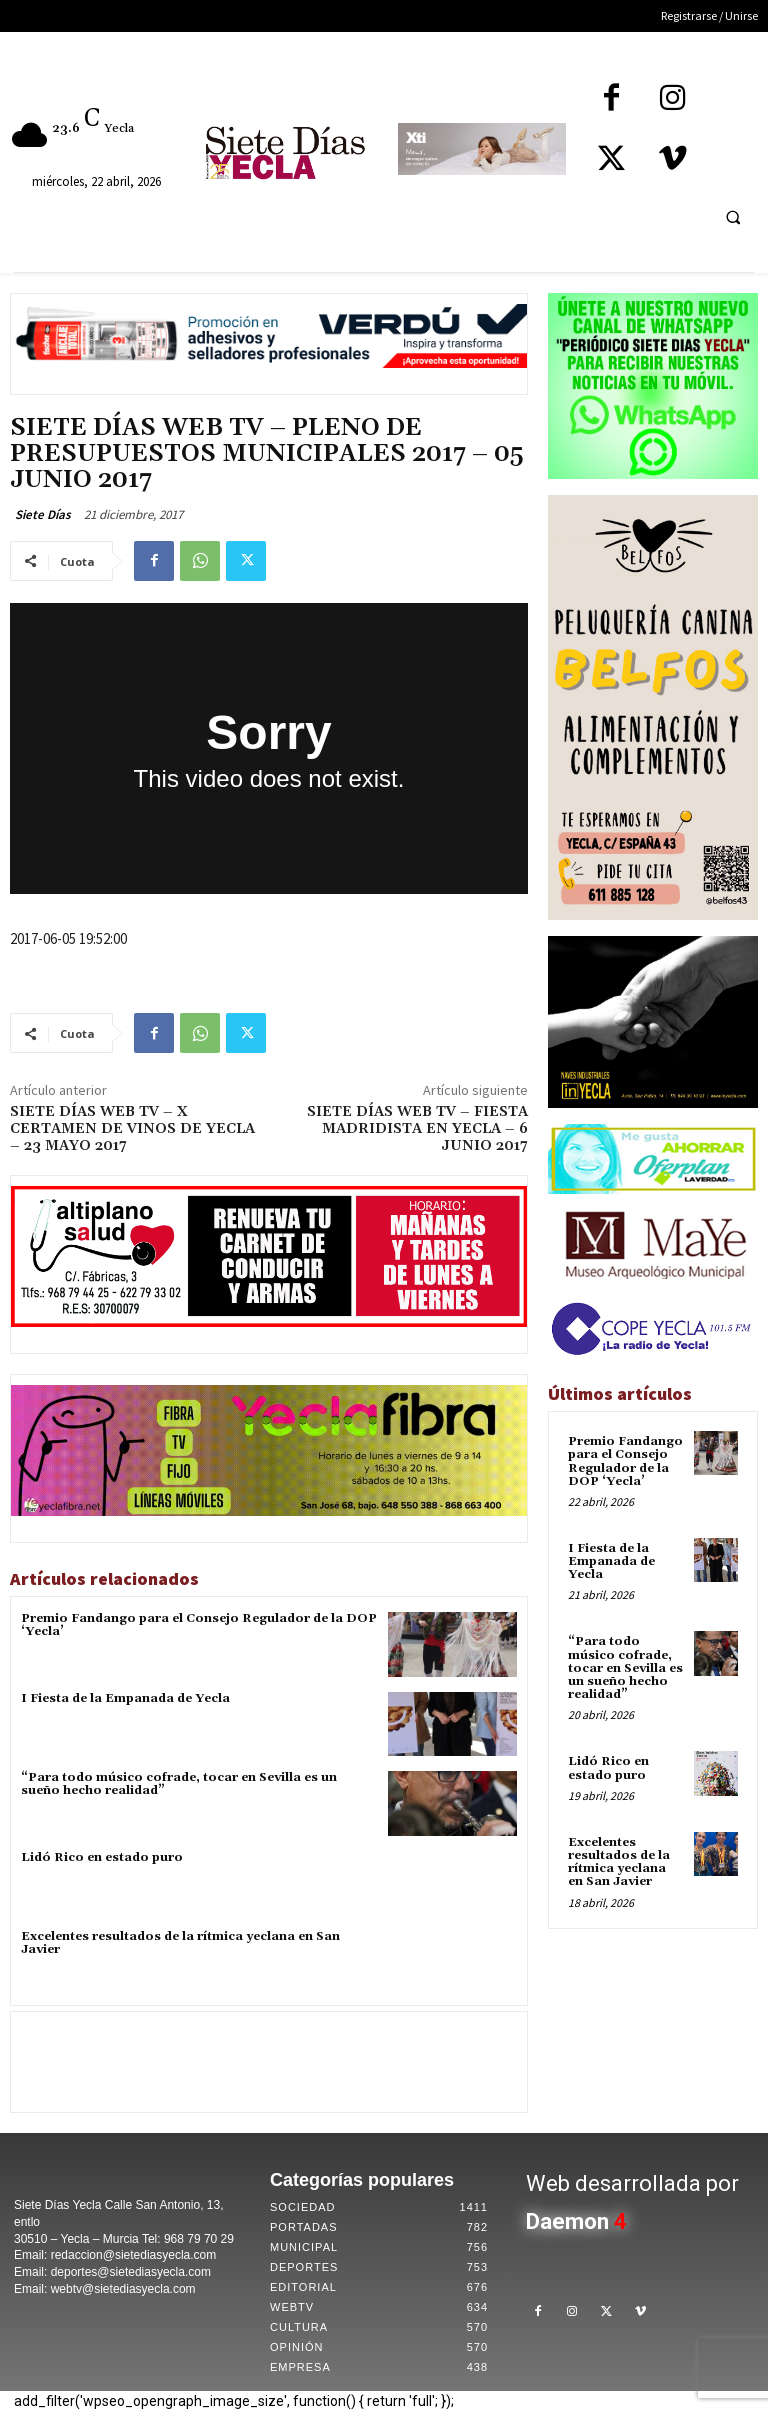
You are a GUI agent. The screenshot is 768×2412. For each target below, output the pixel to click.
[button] (733, 217)
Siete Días (43, 514)
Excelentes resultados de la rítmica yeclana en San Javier (180, 1943)
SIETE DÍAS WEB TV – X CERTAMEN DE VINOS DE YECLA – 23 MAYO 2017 (132, 1129)
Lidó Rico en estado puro (102, 1857)
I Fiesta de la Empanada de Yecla (125, 1698)
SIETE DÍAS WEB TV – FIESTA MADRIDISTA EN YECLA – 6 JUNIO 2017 (417, 1129)
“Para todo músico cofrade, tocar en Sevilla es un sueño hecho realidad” (179, 1784)
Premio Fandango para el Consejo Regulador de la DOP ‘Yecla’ (199, 1625)
